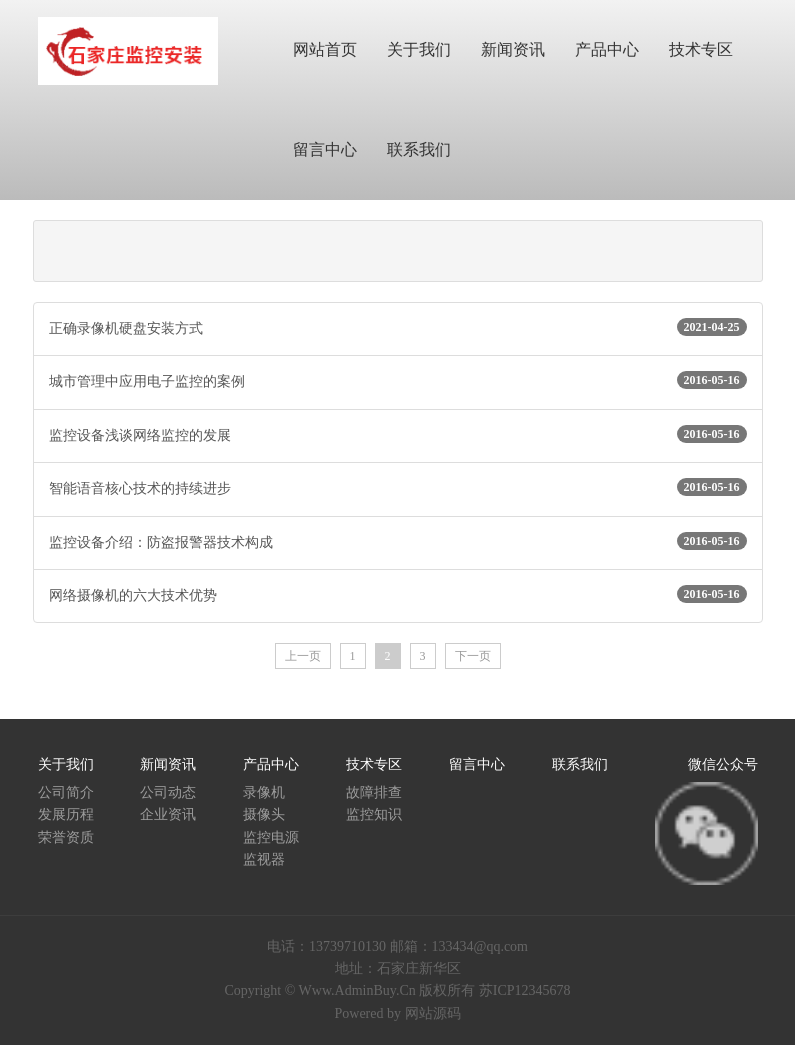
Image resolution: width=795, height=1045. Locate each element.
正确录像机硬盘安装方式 (398, 327)
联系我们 (580, 764)
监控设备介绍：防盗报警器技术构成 (398, 541)
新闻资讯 (168, 764)
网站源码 (433, 1013)
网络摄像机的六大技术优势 (398, 594)
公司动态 (168, 792)
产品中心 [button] (607, 49)
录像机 (264, 792)
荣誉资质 (66, 837)
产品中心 (271, 764)
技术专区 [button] (701, 49)
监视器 (264, 859)
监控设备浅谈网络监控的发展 (398, 434)
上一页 (303, 656)
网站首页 (325, 49)
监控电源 (271, 837)
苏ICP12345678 (525, 990)
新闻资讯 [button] (513, 49)
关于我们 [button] (419, 49)
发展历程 (66, 814)
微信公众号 (723, 764)
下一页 (473, 656)
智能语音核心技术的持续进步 (398, 487)
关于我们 (66, 764)
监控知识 (374, 814)
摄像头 (264, 814)
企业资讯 (168, 814)
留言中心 (477, 764)
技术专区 (374, 764)
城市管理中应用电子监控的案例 (398, 380)
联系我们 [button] (419, 149)
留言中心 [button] (325, 149)
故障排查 (374, 792)
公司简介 (66, 792)
